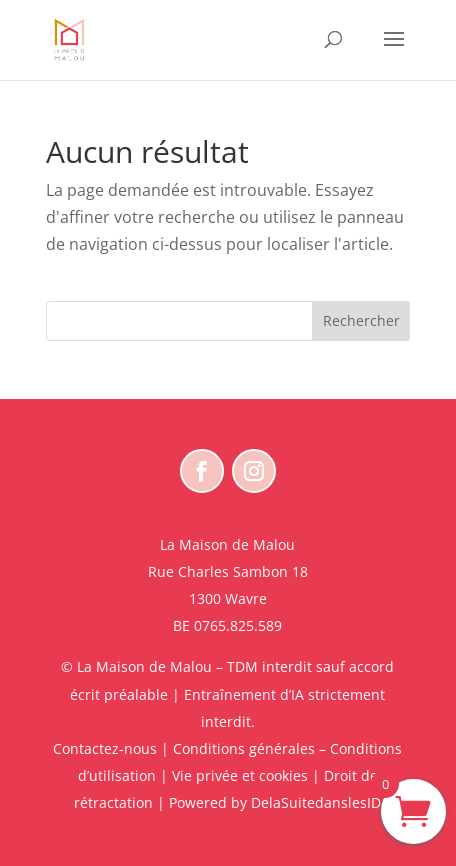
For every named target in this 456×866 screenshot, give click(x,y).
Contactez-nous (105, 748)
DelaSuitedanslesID (316, 802)
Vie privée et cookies (240, 775)
